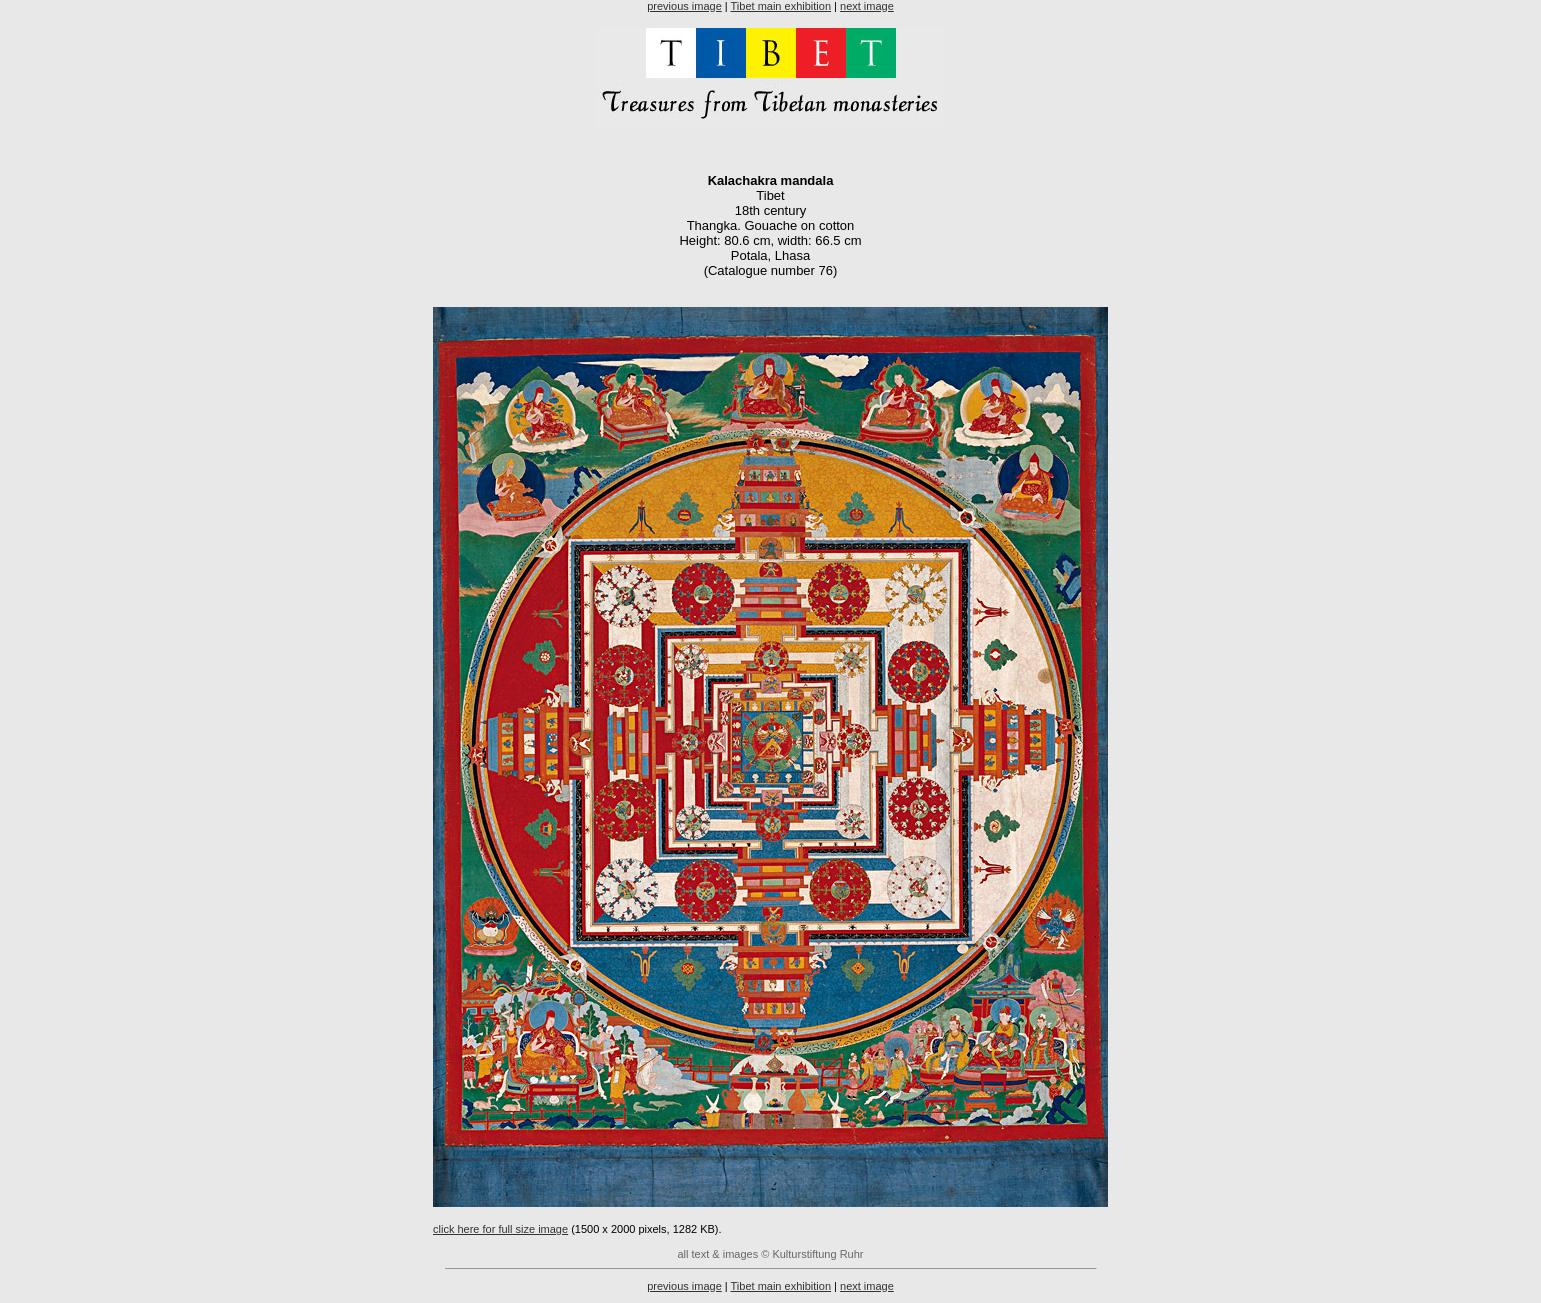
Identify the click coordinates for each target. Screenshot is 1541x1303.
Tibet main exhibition (781, 6)
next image (867, 6)
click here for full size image (500, 1229)
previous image (684, 6)
